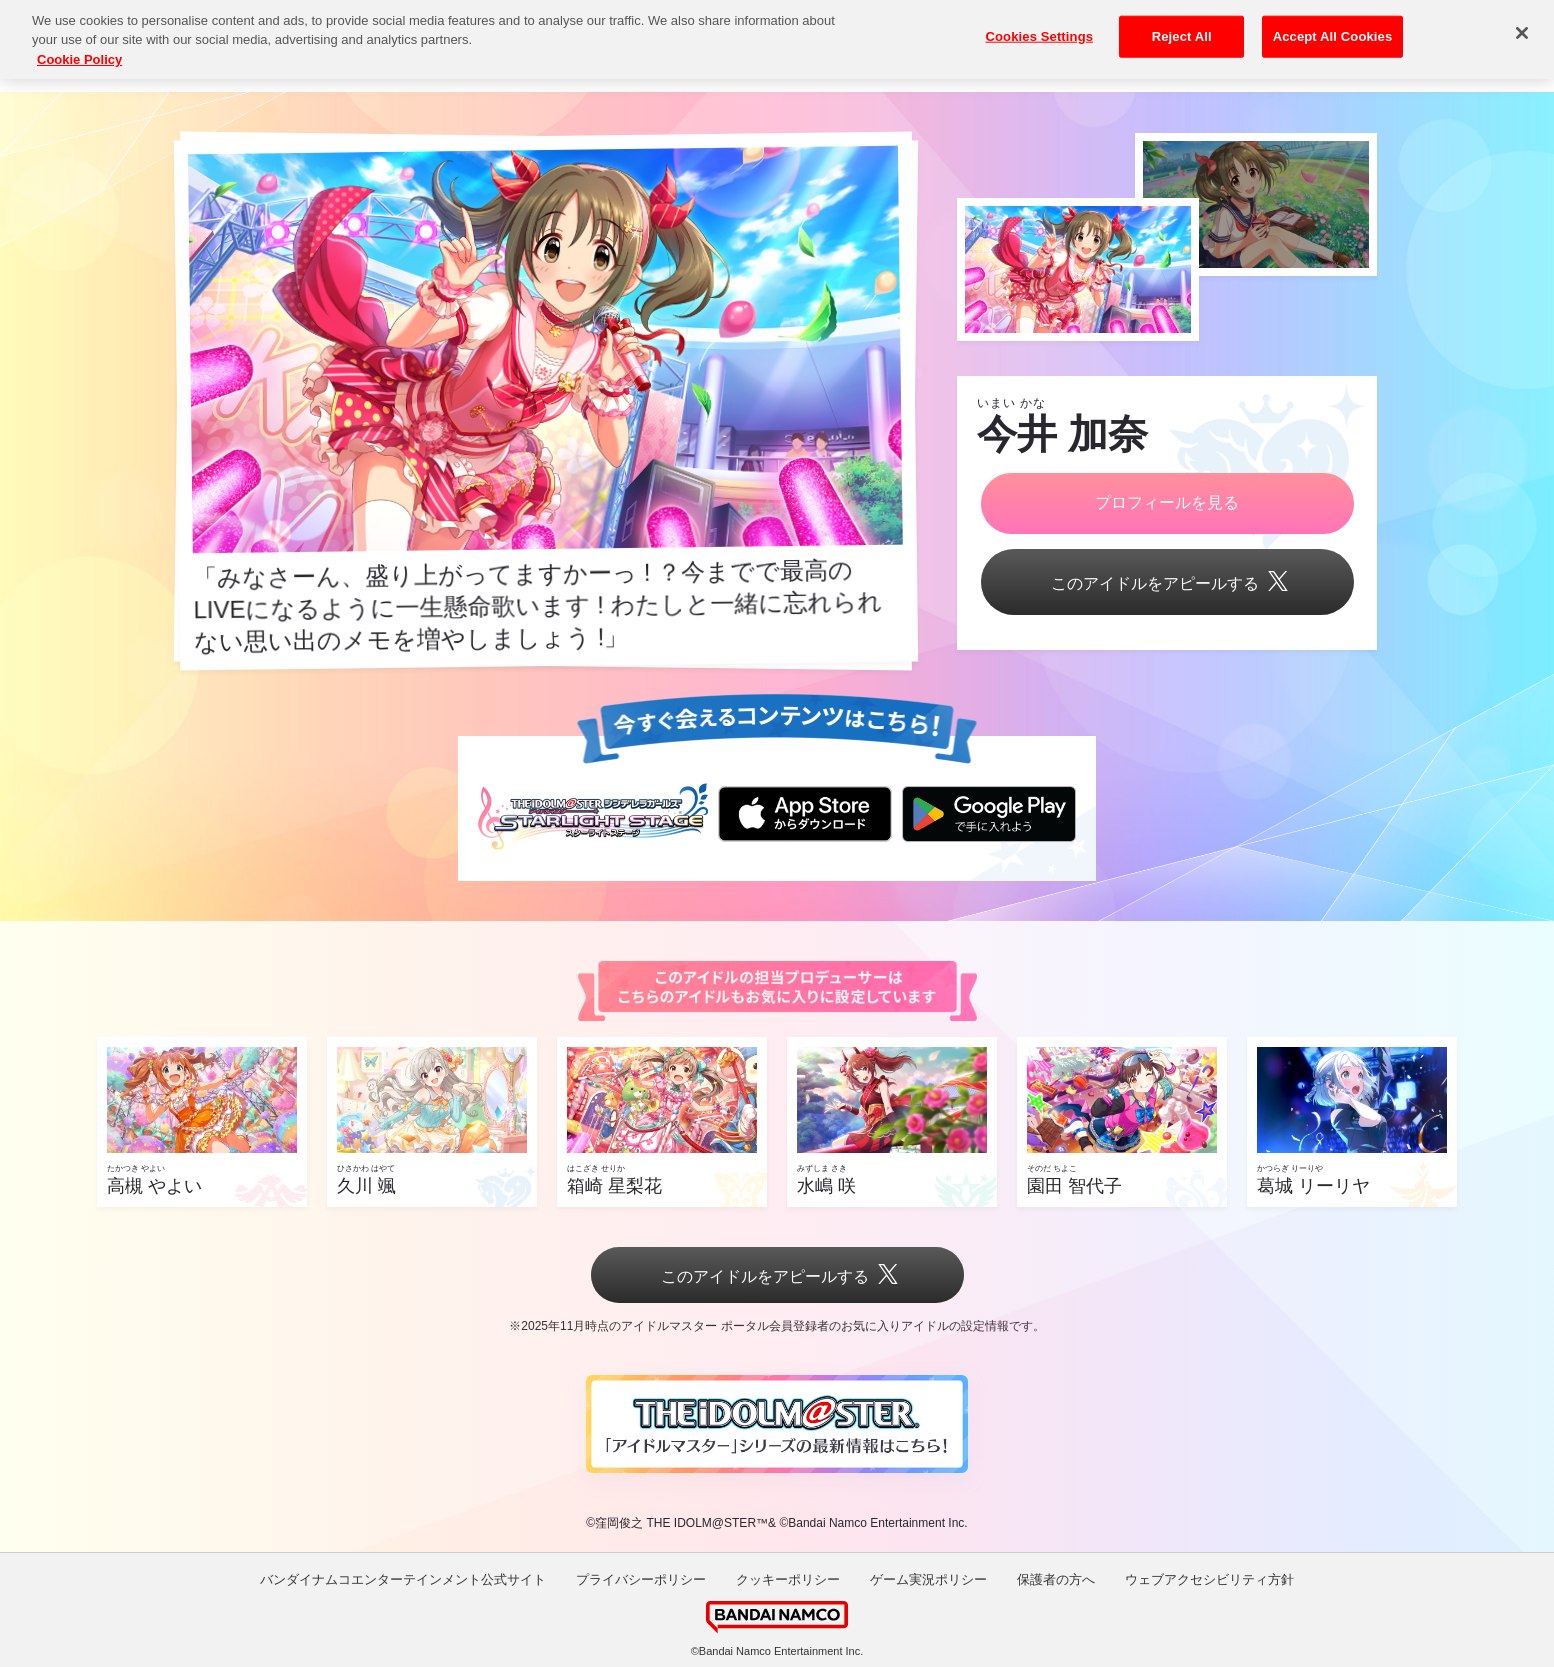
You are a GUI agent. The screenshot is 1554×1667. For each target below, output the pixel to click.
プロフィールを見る (1167, 502)
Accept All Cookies (1333, 24)
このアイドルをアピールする (1167, 583)
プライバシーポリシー (641, 1579)
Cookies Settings (1040, 24)
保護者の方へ (1056, 1579)
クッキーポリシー (788, 1579)
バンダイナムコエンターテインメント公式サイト (403, 1579)
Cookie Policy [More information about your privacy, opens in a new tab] (79, 47)
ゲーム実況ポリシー (928, 1579)
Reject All (1182, 24)
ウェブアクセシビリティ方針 (1209, 1579)
